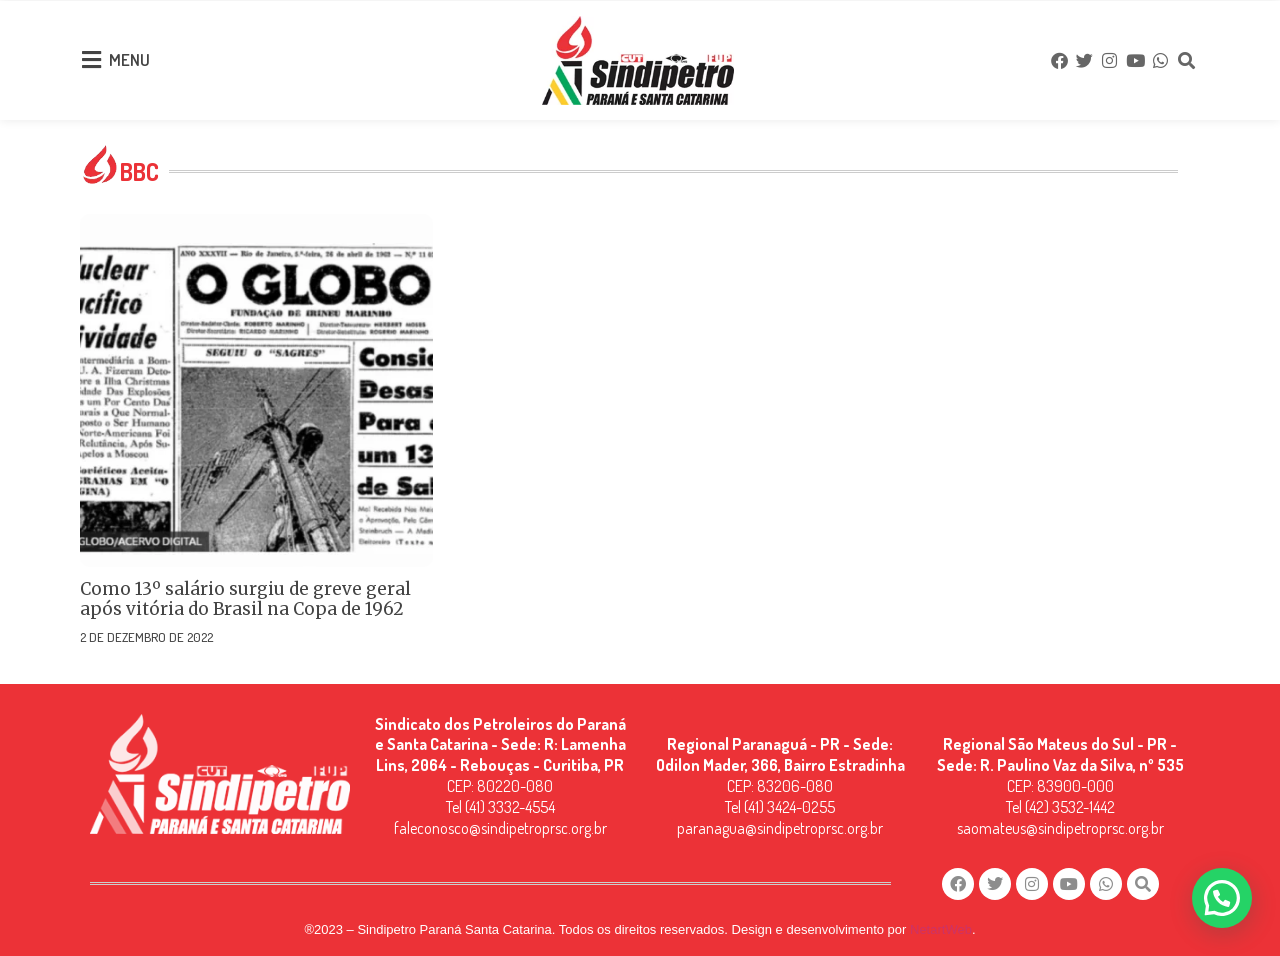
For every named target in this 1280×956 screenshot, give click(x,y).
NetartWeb (941, 926)
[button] (1222, 898)
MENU (129, 58)
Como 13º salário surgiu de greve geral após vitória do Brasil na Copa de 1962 (245, 595)
